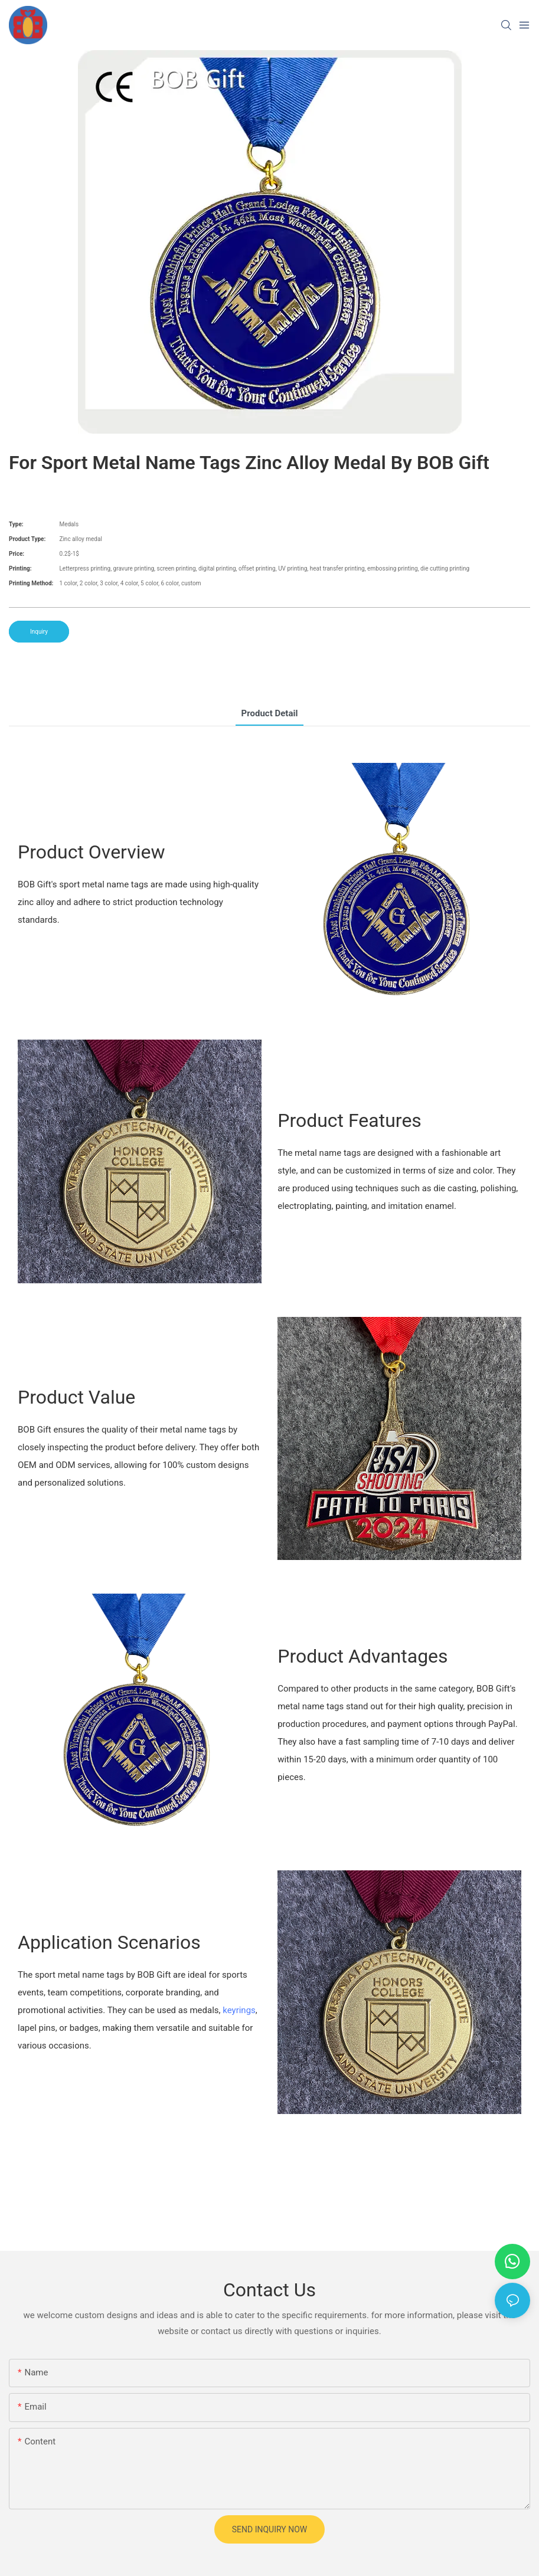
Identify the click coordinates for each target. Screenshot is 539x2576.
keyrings (239, 2010)
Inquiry (39, 631)
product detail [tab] (269, 713)
